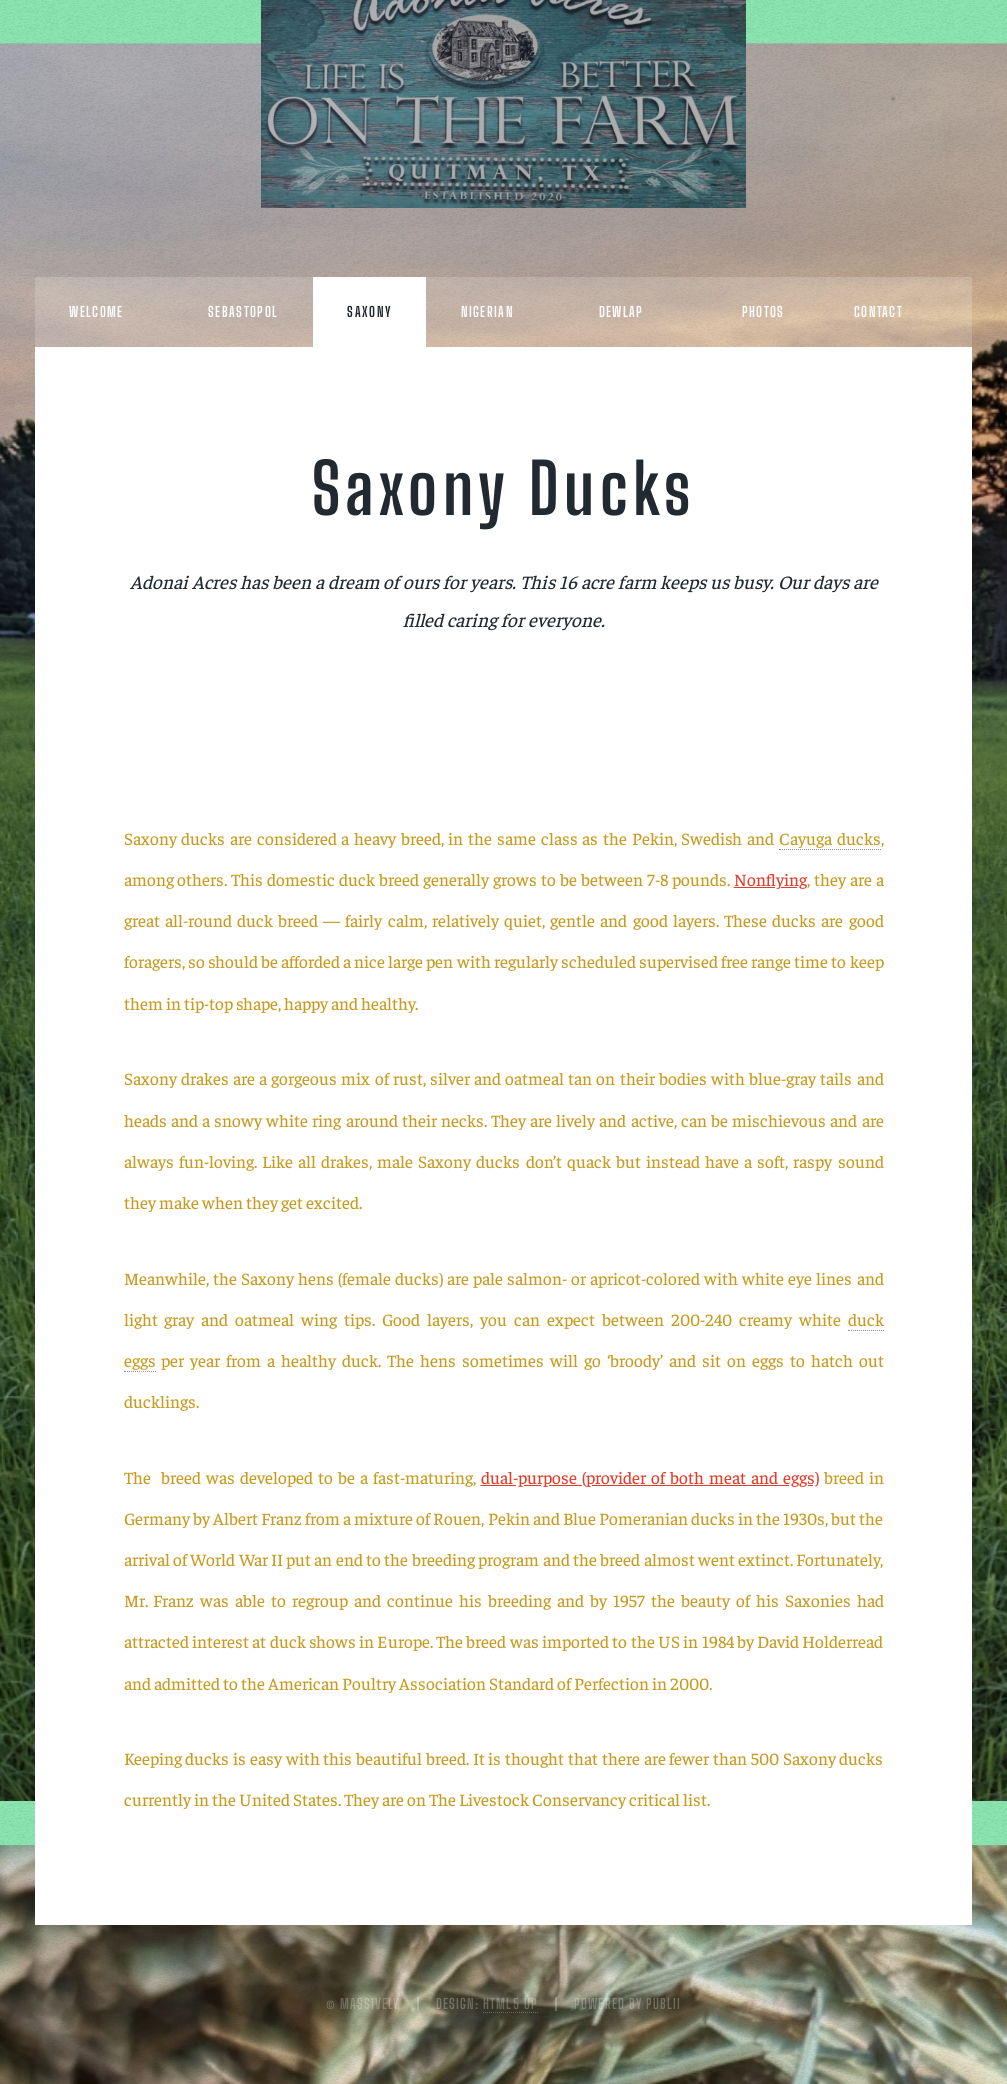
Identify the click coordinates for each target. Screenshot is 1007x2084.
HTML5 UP (510, 2003)
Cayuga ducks (830, 838)
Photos (763, 311)
